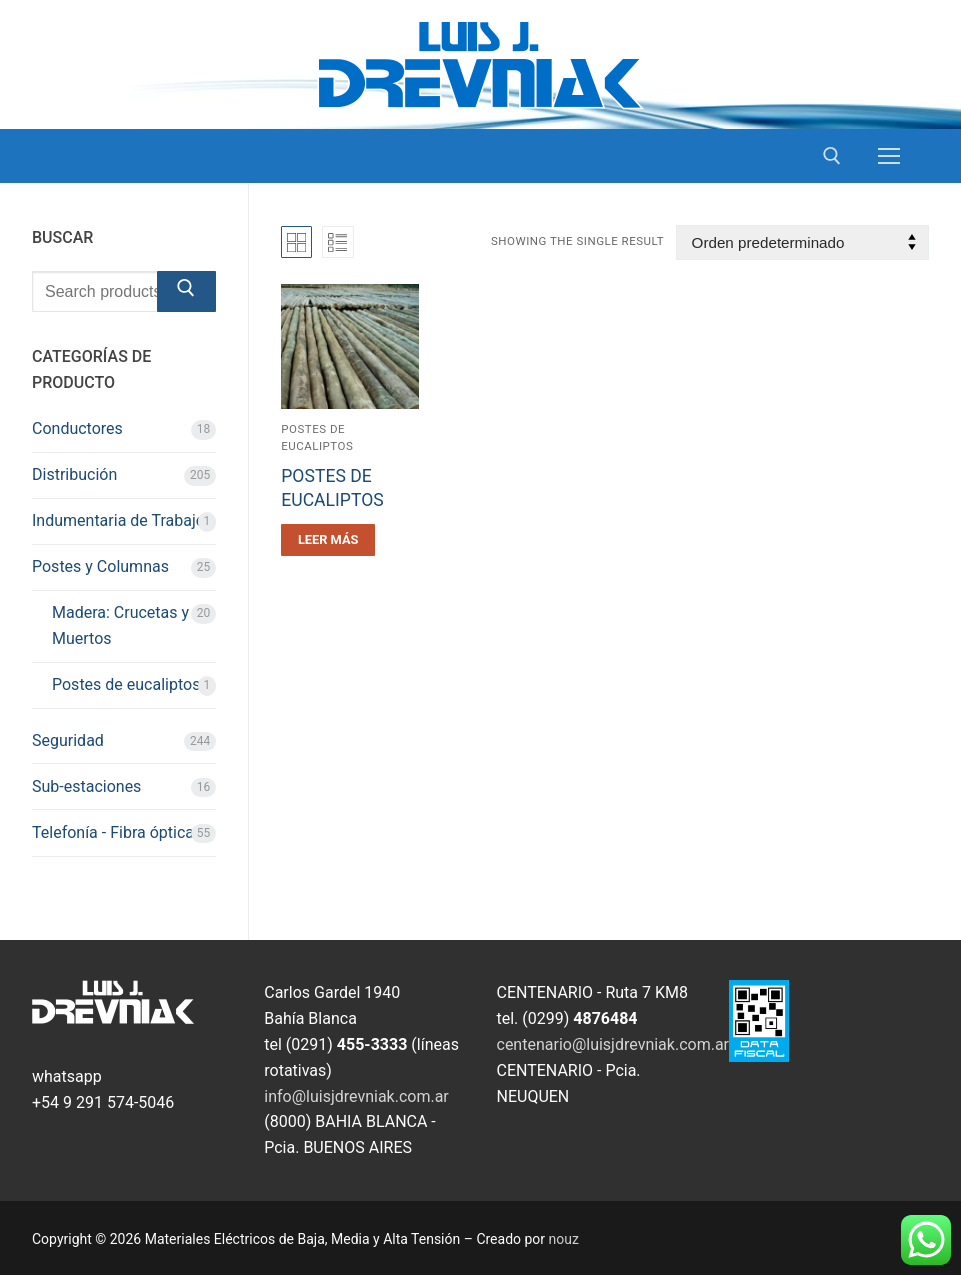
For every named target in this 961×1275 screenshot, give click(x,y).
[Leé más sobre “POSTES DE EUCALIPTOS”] (328, 540)
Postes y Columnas (100, 566)
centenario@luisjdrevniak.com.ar (613, 1044)
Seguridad (68, 740)
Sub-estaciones (86, 786)
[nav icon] (889, 156)
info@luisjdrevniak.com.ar (356, 1096)
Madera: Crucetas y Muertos (120, 625)
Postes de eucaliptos (126, 684)
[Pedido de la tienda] (802, 242)
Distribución (74, 474)
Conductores (77, 428)
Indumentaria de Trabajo (118, 520)
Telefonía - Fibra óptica (113, 832)
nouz (564, 1239)
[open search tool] (832, 156)
